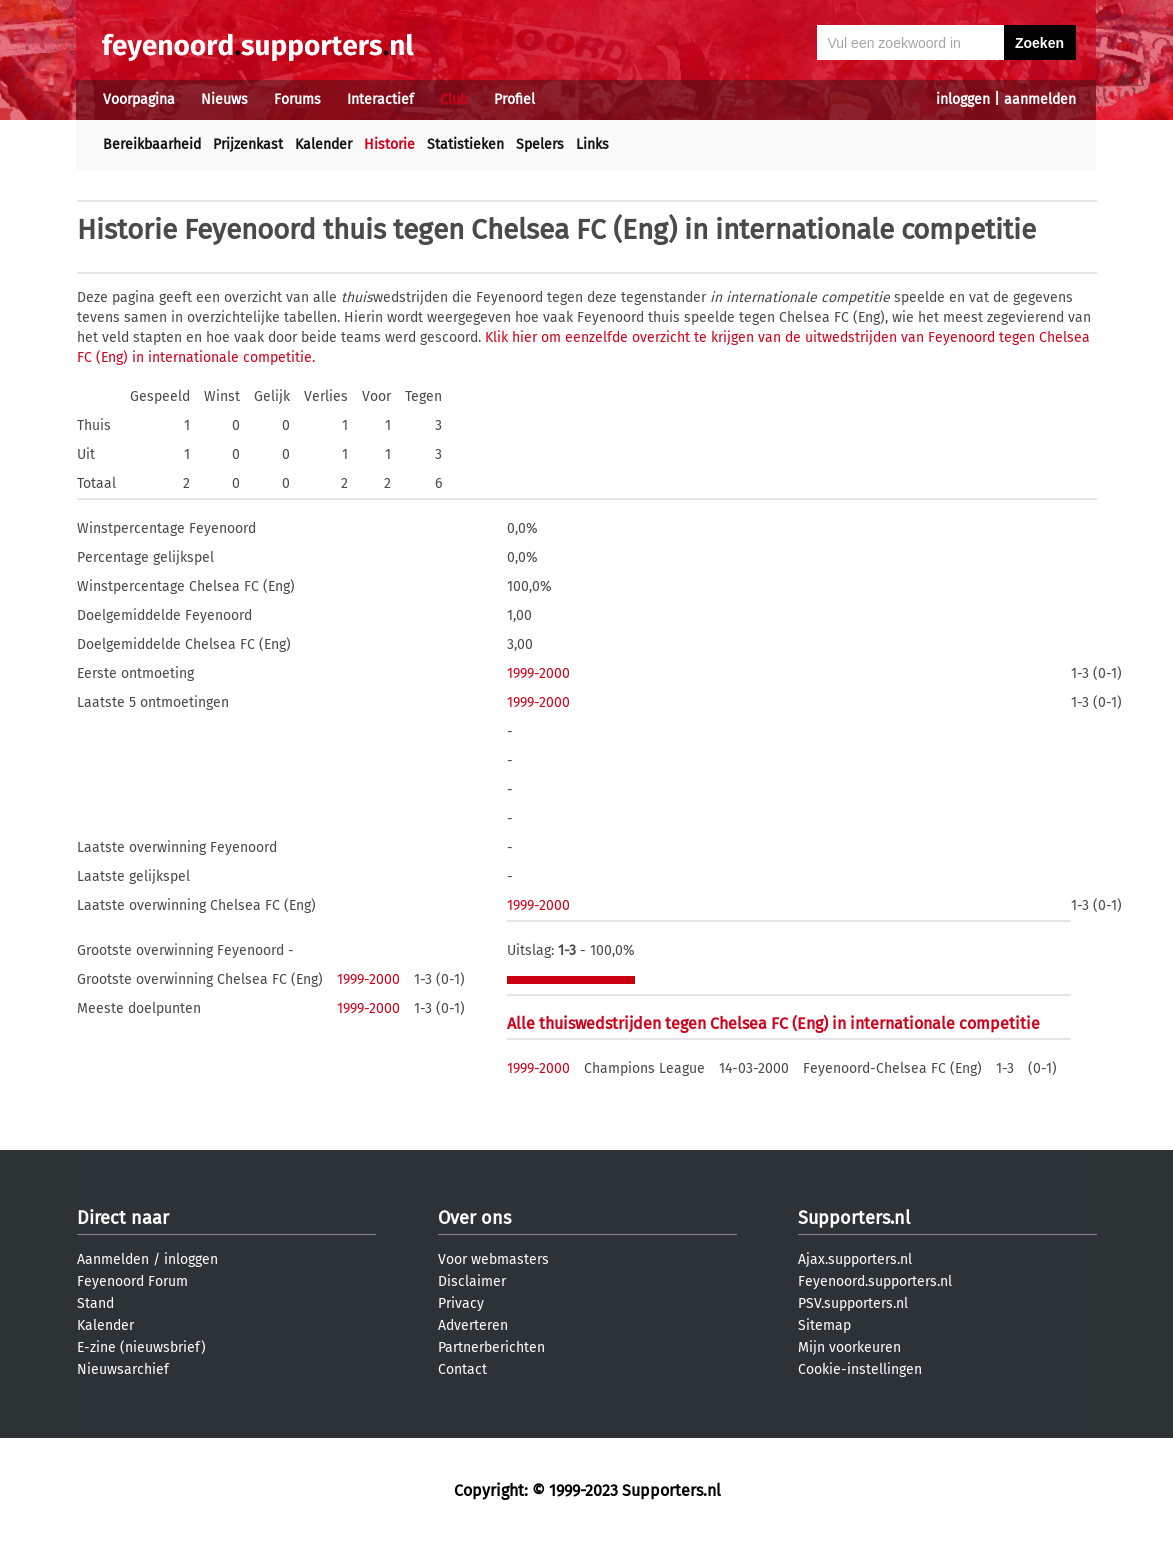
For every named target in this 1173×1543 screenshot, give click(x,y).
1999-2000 (538, 673)
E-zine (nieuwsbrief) (141, 1347)
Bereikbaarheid (152, 144)
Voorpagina (139, 99)
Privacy (461, 1303)
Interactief (380, 99)
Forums (297, 99)
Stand (95, 1303)
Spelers (540, 144)
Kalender (323, 144)
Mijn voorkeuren (849, 1347)
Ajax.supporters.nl (855, 1259)
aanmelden (1040, 99)
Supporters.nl (854, 1218)
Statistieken (465, 144)
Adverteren (473, 1325)
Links (592, 144)
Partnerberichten (491, 1347)
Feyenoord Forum (132, 1281)
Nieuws (224, 99)
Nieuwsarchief (123, 1369)
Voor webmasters (493, 1259)
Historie (389, 144)
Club (454, 99)
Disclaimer (472, 1281)
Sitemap (824, 1325)
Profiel (514, 99)
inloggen (963, 99)
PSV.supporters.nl (853, 1303)
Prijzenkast (248, 144)
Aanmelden (113, 1259)
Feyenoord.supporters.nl (875, 1281)
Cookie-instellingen (860, 1369)
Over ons (474, 1218)
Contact (462, 1369)
